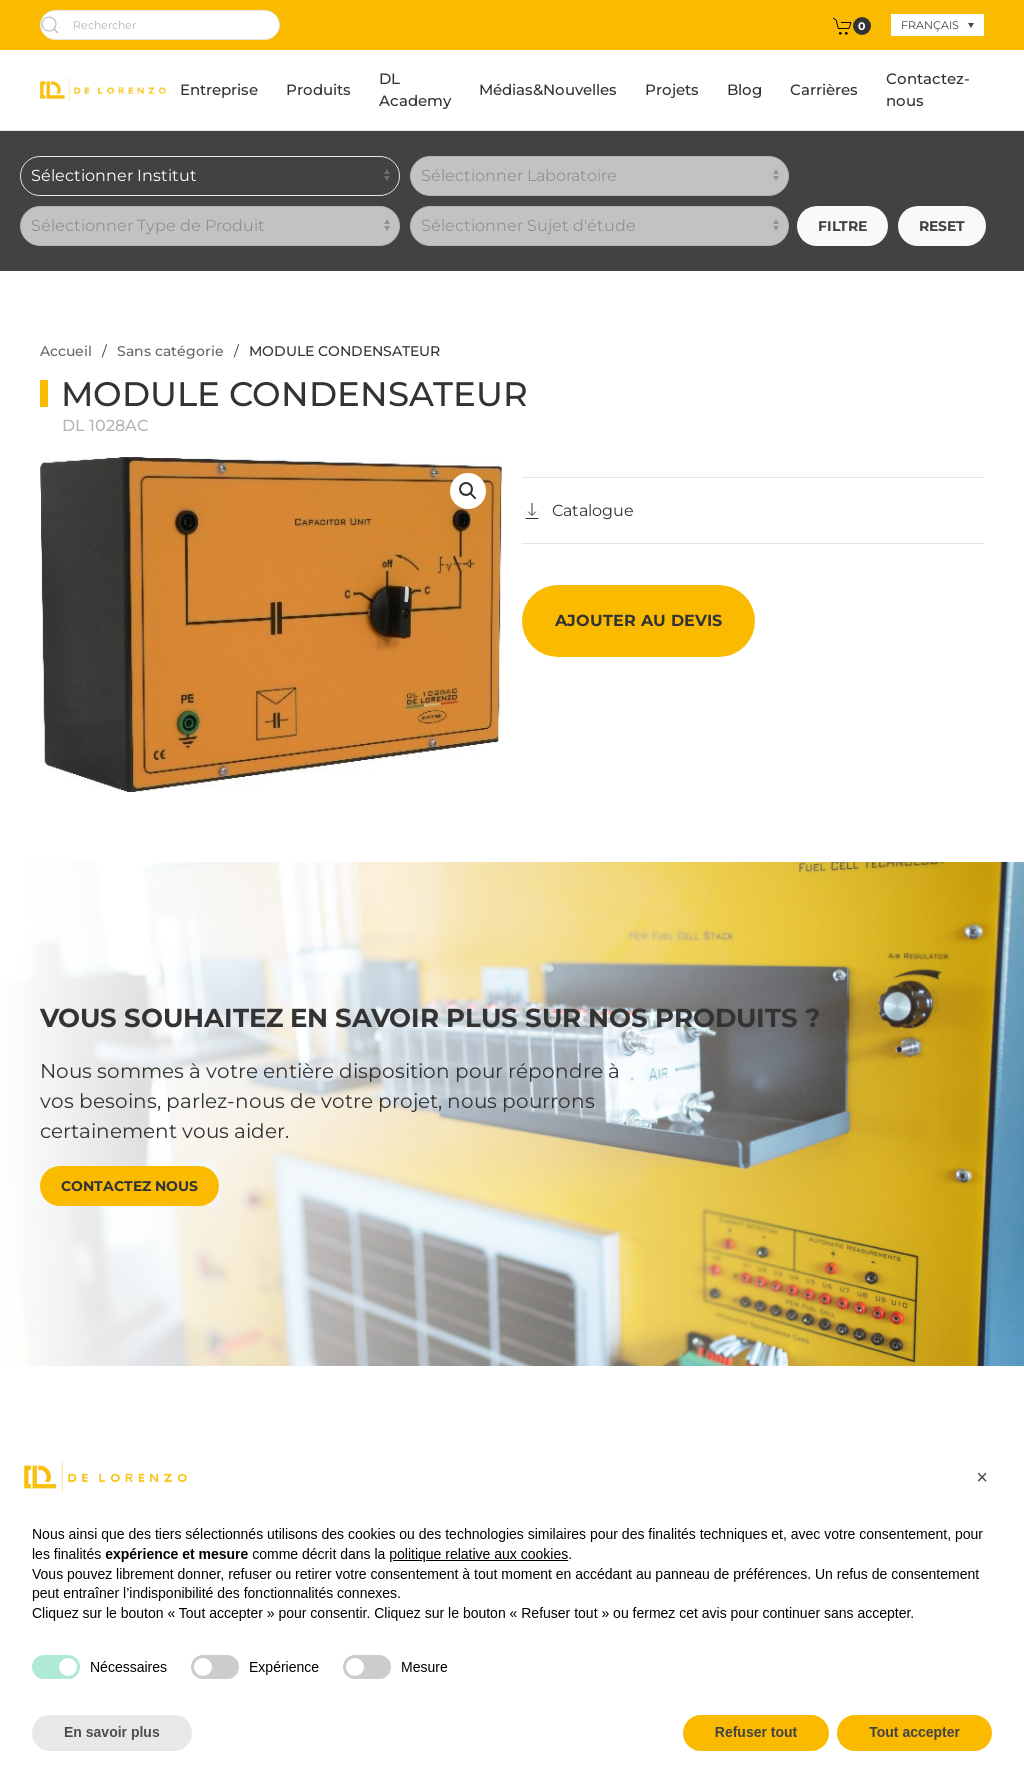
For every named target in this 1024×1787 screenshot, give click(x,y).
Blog (744, 89)
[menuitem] (937, 25)
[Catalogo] (578, 511)
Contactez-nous (928, 90)
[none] (937, 25)
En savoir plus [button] (112, 1732)
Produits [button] (318, 89)
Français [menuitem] (930, 25)
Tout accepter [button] (914, 1732)
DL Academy (415, 90)
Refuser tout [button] (756, 1732)
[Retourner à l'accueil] (103, 90)
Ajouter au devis (638, 620)
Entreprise (219, 89)
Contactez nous (129, 1186)
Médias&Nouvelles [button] (548, 89)
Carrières (824, 89)
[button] (468, 491)
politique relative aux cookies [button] (478, 1554)
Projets (672, 89)
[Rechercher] (160, 25)
